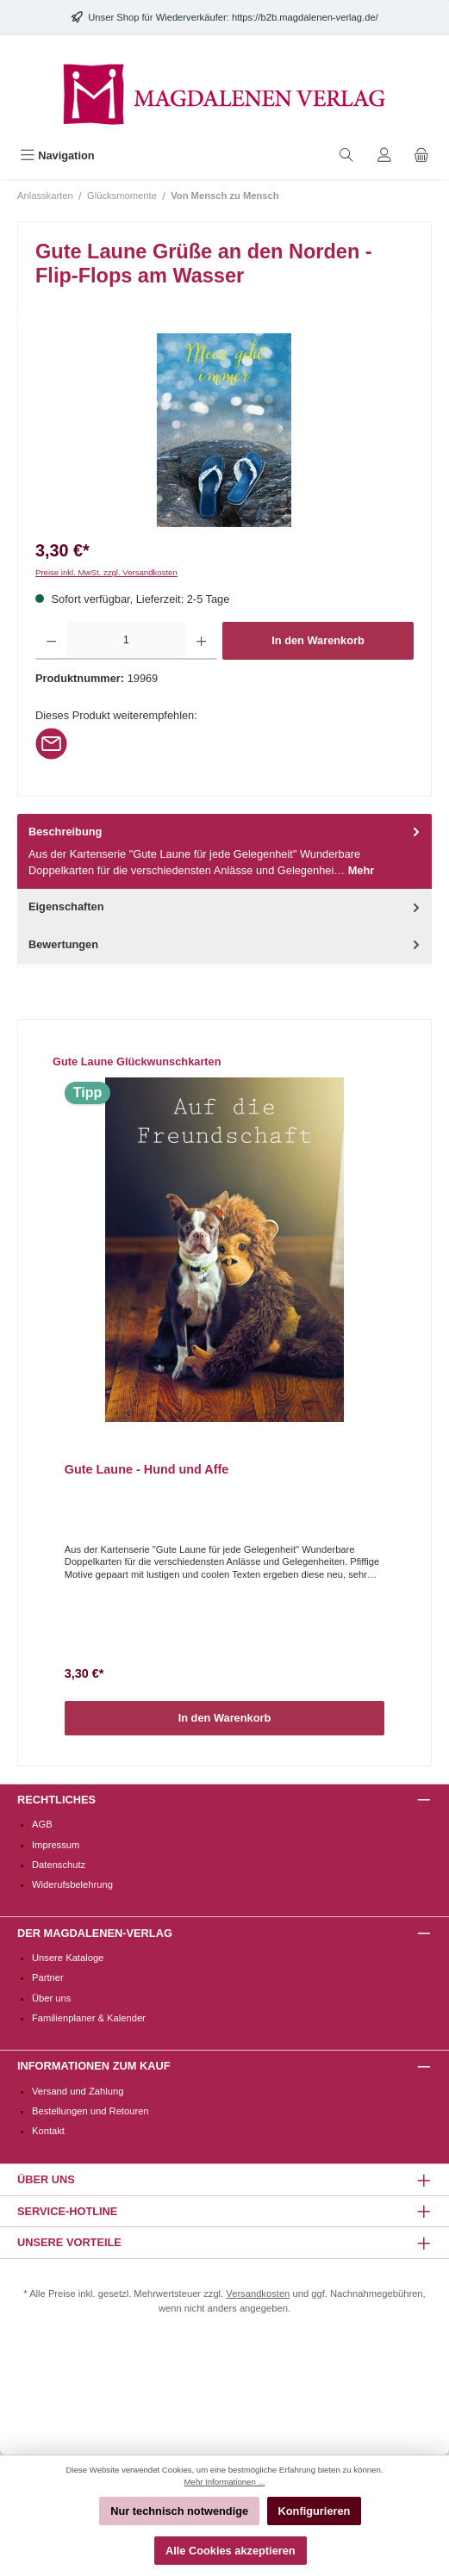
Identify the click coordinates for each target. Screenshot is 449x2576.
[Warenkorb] (421, 155)
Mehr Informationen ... (224, 2481)
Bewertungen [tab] (225, 944)
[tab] (224, 852)
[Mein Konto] (384, 155)
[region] (224, 430)
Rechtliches (56, 1799)
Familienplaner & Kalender (89, 2018)
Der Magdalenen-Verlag (94, 1933)
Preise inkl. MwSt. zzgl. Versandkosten (106, 572)
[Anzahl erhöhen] (201, 641)
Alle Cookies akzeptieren (230, 2550)
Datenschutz (58, 1864)
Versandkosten (258, 2293)
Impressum (55, 1845)
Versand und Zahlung (77, 2091)
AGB (42, 1824)
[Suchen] (346, 155)
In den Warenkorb (318, 640)
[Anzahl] (125, 641)
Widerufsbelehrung (72, 1884)
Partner (48, 1977)
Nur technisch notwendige (179, 2511)
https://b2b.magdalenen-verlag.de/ (305, 17)
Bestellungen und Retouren (90, 2111)
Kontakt (48, 2131)
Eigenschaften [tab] (225, 906)
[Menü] (57, 155)
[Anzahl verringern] (51, 641)
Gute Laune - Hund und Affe (147, 1469)
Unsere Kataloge (67, 1957)
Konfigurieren (314, 2511)
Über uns (51, 1998)
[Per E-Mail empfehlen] (51, 742)
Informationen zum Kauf (93, 2065)
